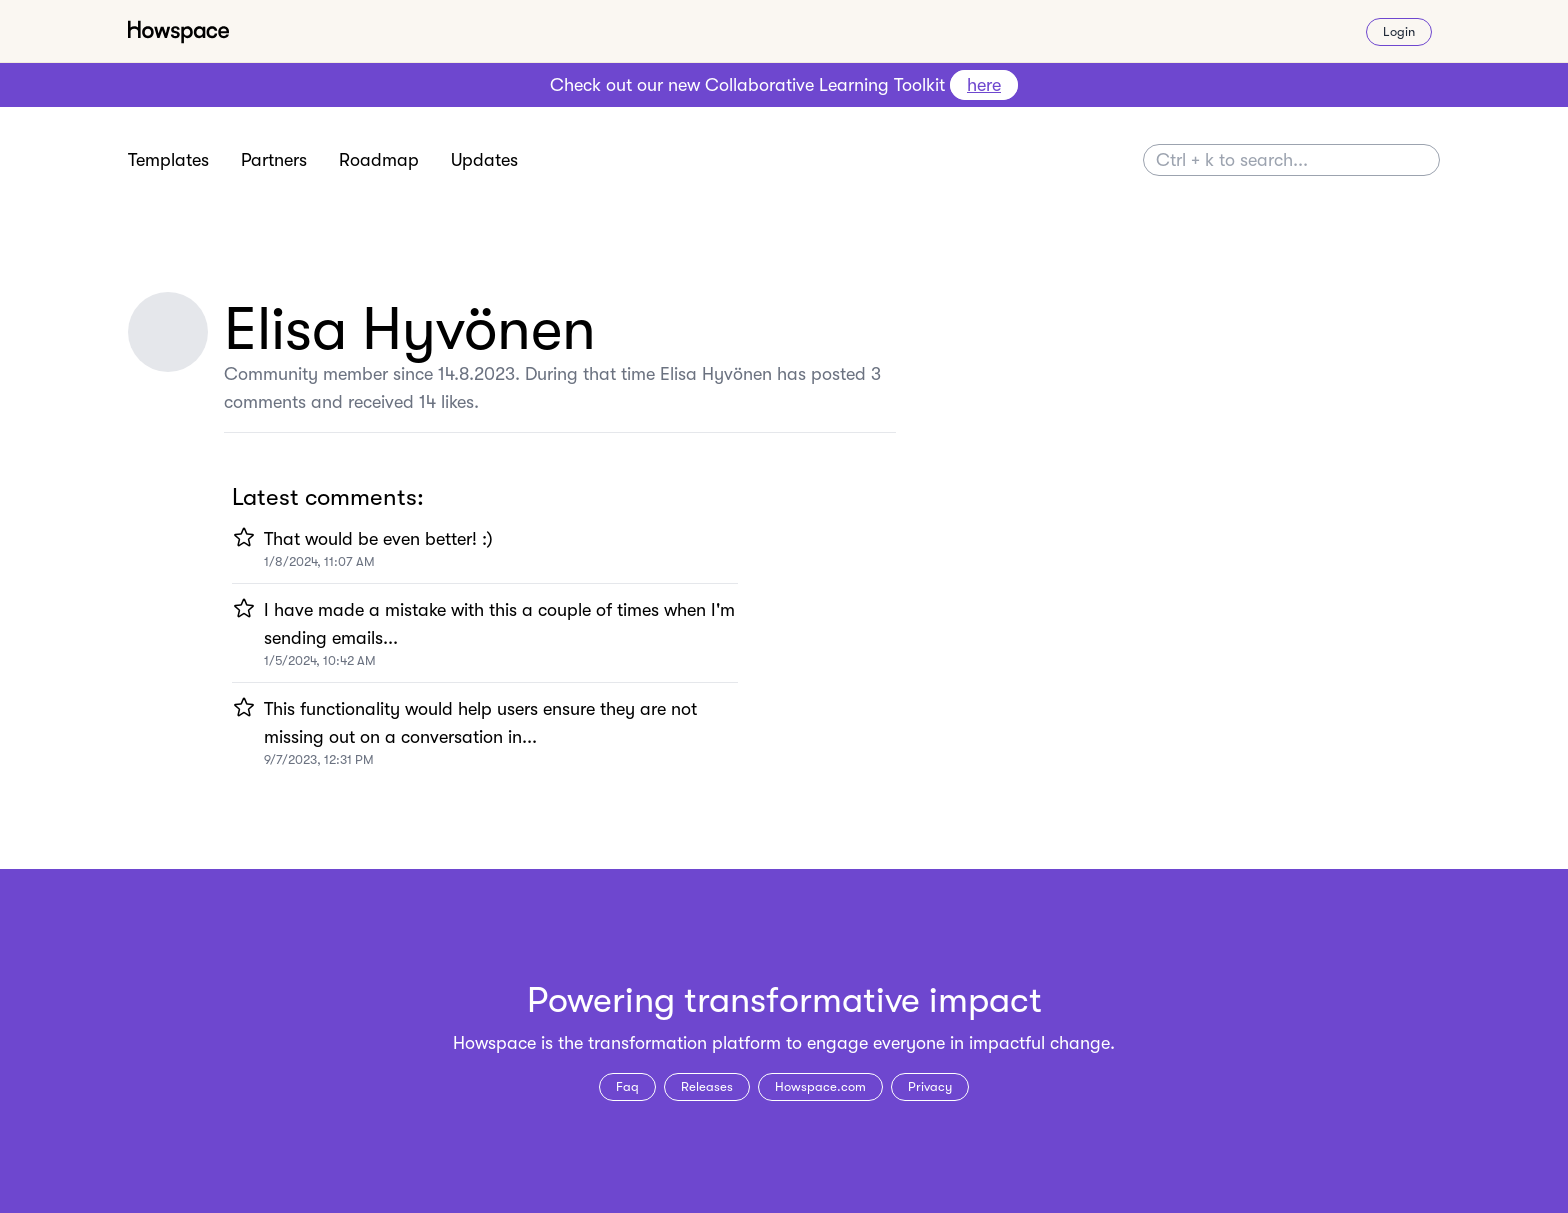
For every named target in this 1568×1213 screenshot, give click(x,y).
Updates (484, 160)
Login (1399, 31)
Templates (168, 160)
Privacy (930, 1086)
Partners (274, 160)
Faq (627, 1086)
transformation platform (684, 1043)
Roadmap (379, 160)
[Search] (1291, 160)
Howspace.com (820, 1086)
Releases (707, 1086)
